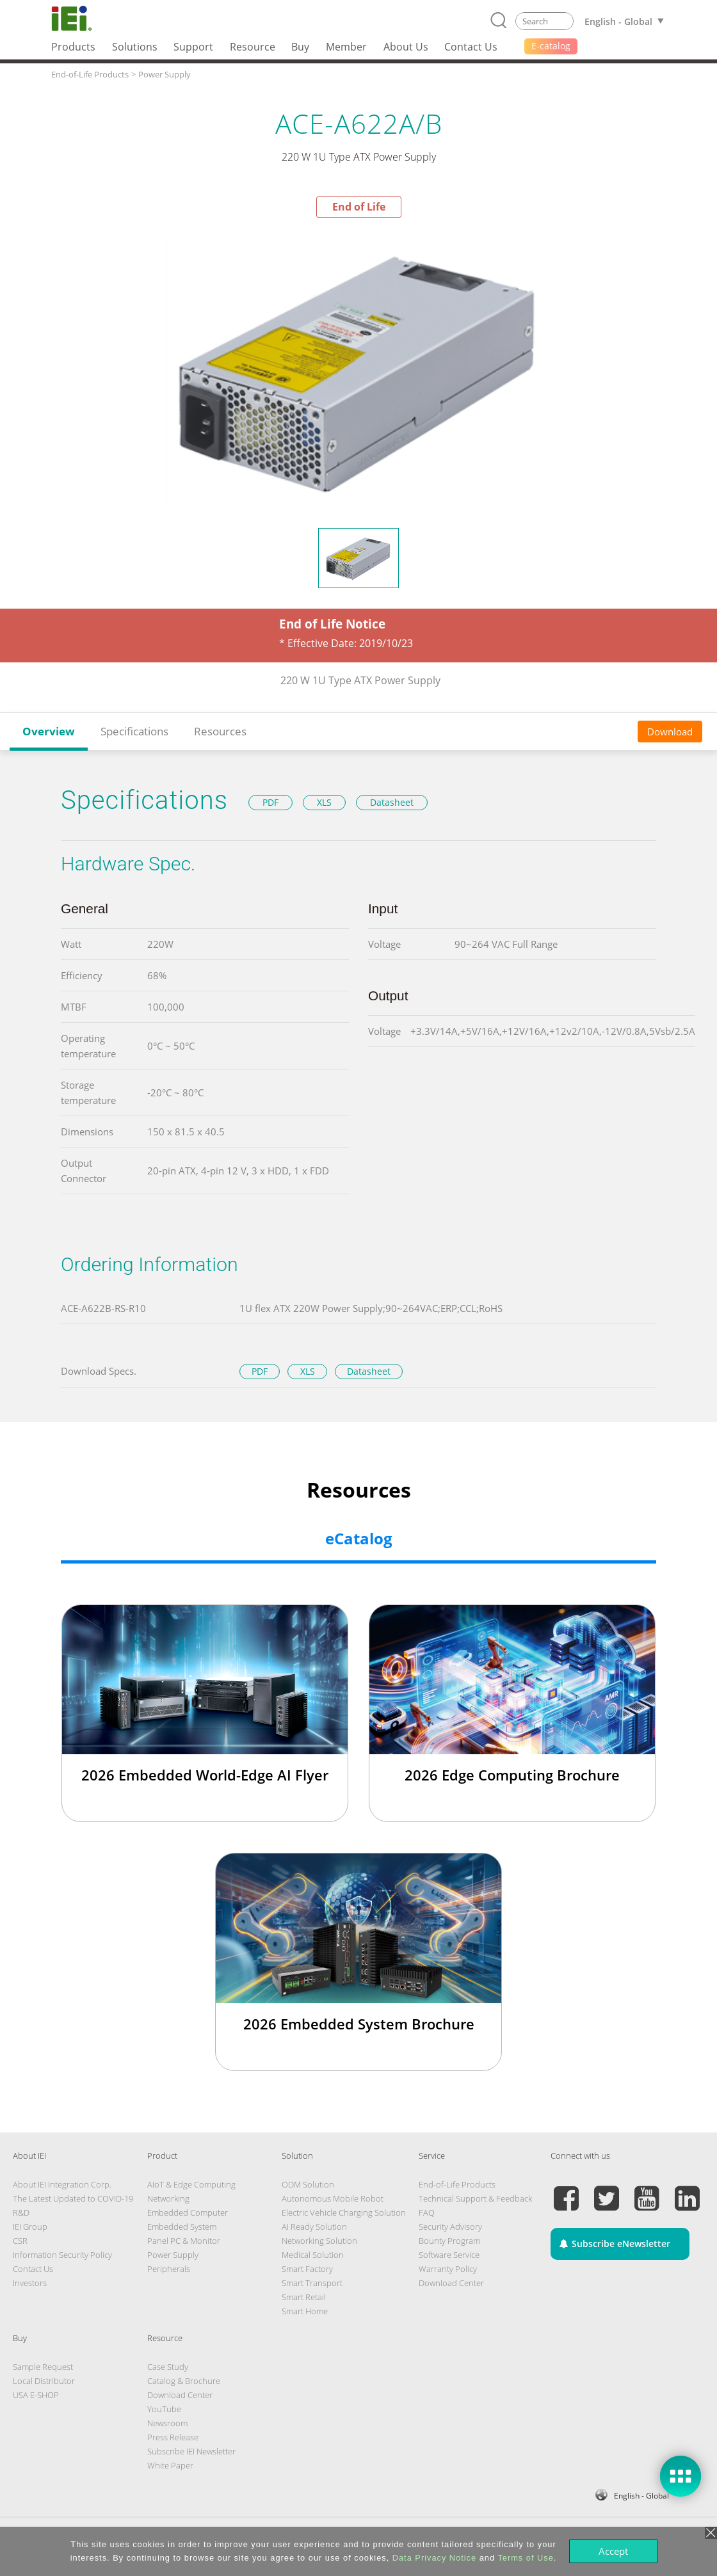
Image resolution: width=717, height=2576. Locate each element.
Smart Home (305, 2311)
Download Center (451, 2283)
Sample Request (43, 2366)
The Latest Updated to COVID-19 (73, 2198)
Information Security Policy (62, 2254)
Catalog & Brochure (183, 2381)
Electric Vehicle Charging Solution (344, 2212)
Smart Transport (312, 2283)
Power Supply (172, 2254)
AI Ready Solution (314, 2226)
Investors (30, 2283)
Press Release (172, 2437)
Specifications (134, 731)
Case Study (167, 2366)
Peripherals (168, 2269)
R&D (21, 2212)
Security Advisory (450, 2226)
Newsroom (167, 2423)
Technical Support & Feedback (475, 2198)
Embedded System (181, 2226)
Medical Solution (313, 2254)
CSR (20, 2240)
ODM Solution (308, 2184)
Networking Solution (319, 2240)
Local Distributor (44, 2381)
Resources (220, 731)
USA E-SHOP (36, 2395)
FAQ (427, 2212)
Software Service (449, 2254)
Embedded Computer (187, 2212)
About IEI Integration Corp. (62, 2184)
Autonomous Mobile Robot (332, 2198)
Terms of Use (525, 2558)
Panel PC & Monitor (183, 2240)
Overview (48, 731)
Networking (168, 2198)
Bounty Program (449, 2240)
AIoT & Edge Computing (191, 2184)
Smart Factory (307, 2269)
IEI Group (30, 2226)
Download (670, 731)
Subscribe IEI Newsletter (191, 2451)
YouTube (164, 2409)
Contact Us (33, 2269)
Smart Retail (304, 2297)
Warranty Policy (448, 2269)
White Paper (170, 2465)
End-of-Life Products (457, 2184)
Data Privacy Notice (434, 2558)
